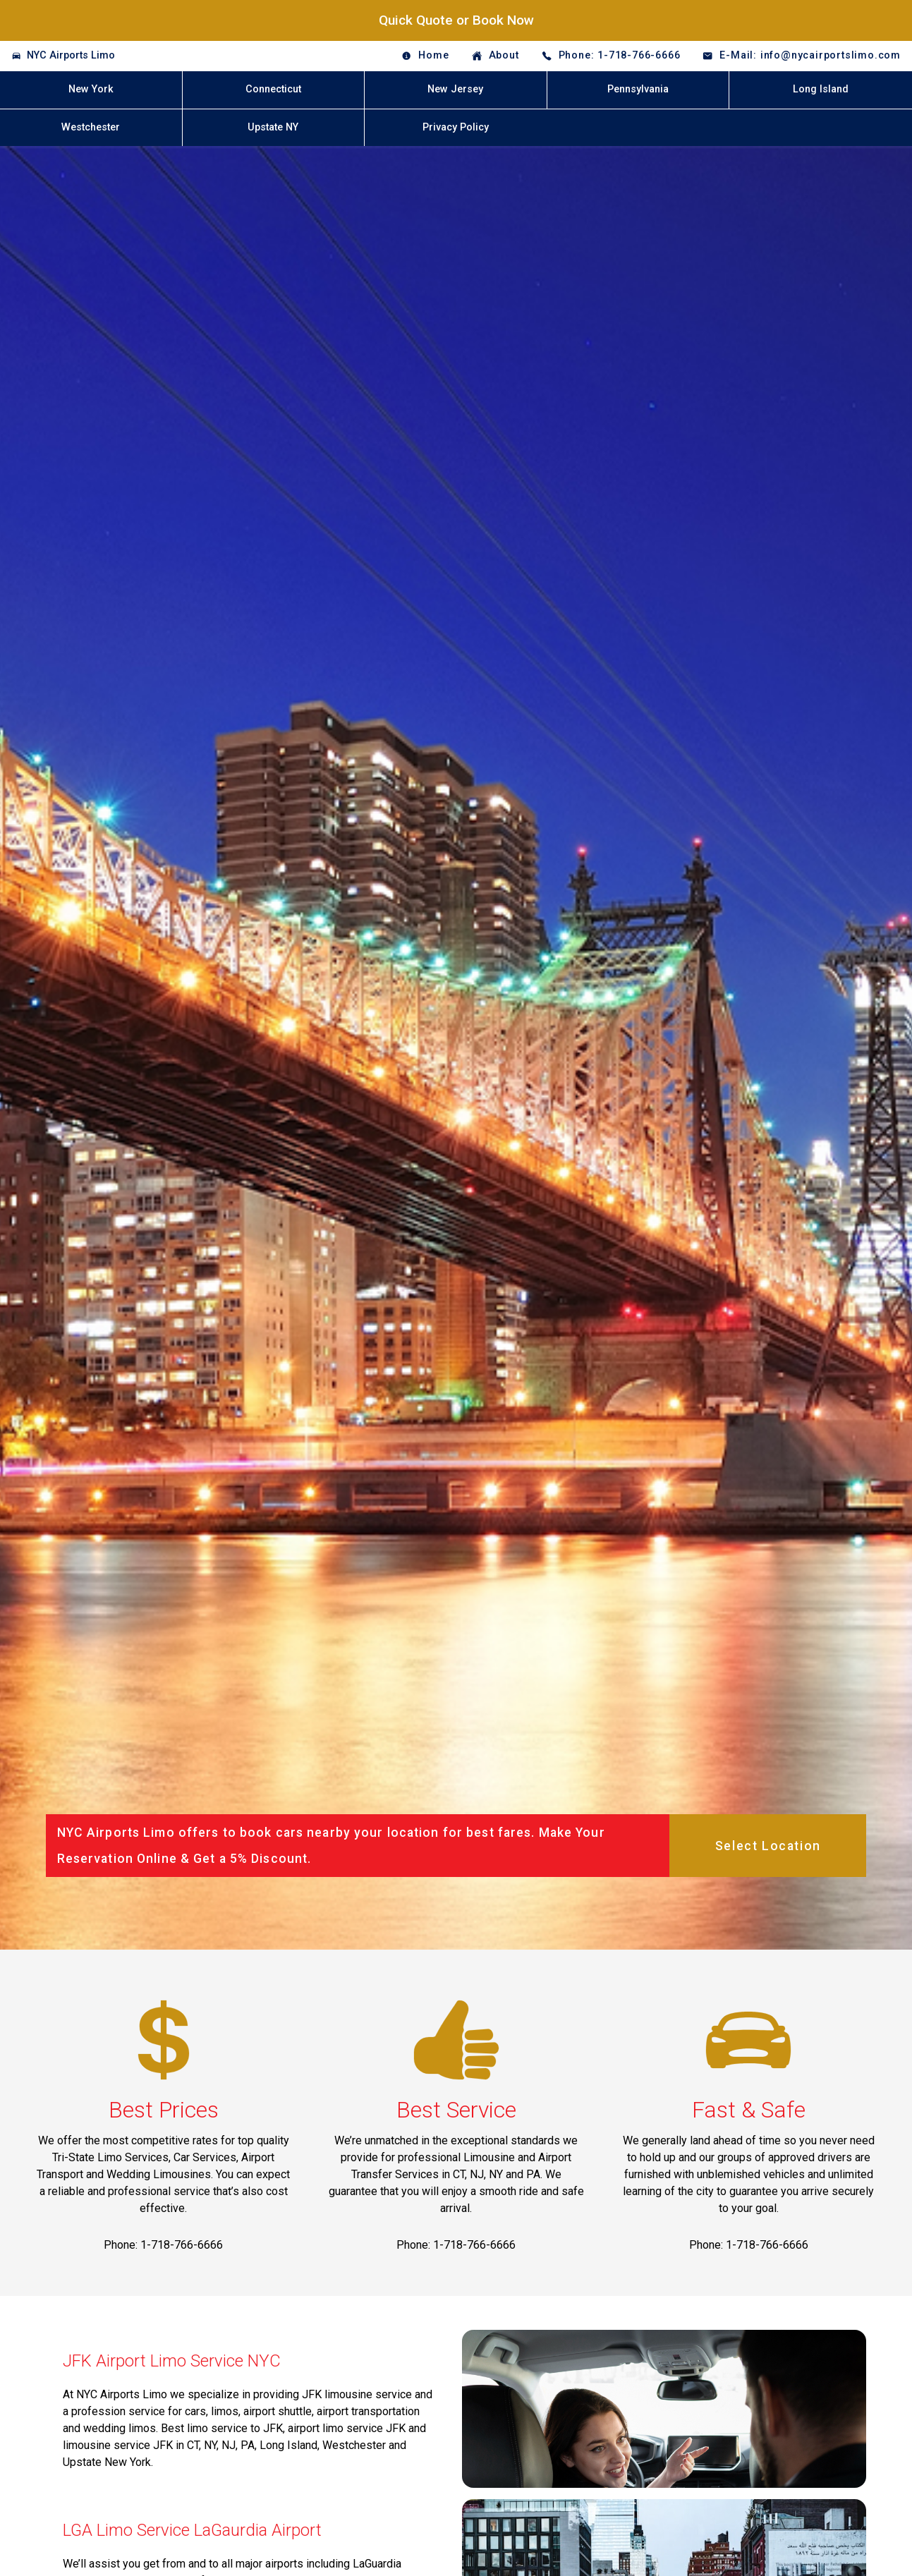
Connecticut (273, 89)
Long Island (821, 89)
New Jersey (455, 89)
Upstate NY (273, 127)
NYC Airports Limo (71, 55)
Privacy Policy (455, 127)
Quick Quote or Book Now (456, 20)
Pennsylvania (638, 89)
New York (91, 89)
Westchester (90, 127)
